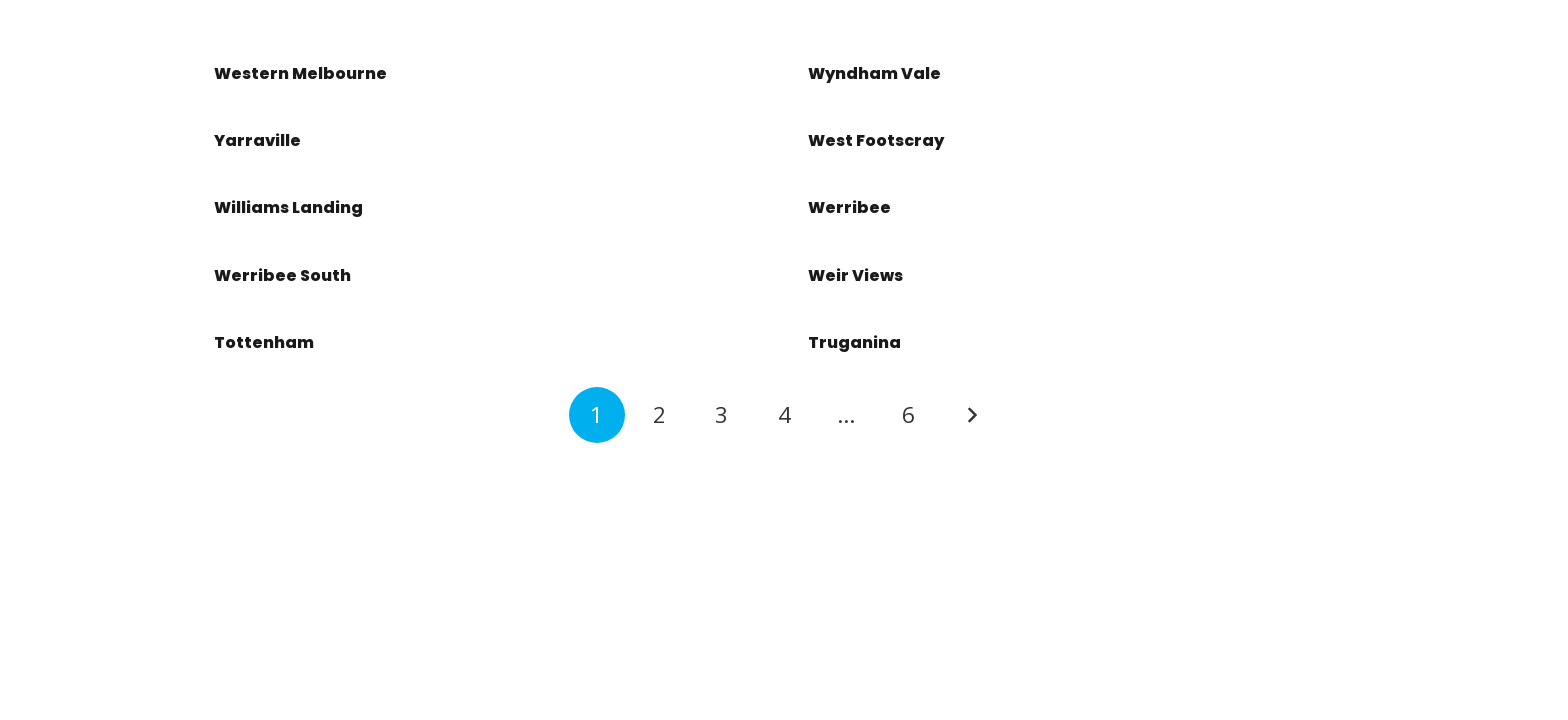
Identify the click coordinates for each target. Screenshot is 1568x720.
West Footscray (876, 140)
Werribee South (282, 275)
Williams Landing (288, 207)
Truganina (854, 342)
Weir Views (855, 275)
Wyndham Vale (874, 73)
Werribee (849, 207)
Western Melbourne (300, 73)
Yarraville (257, 140)
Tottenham (264, 342)
